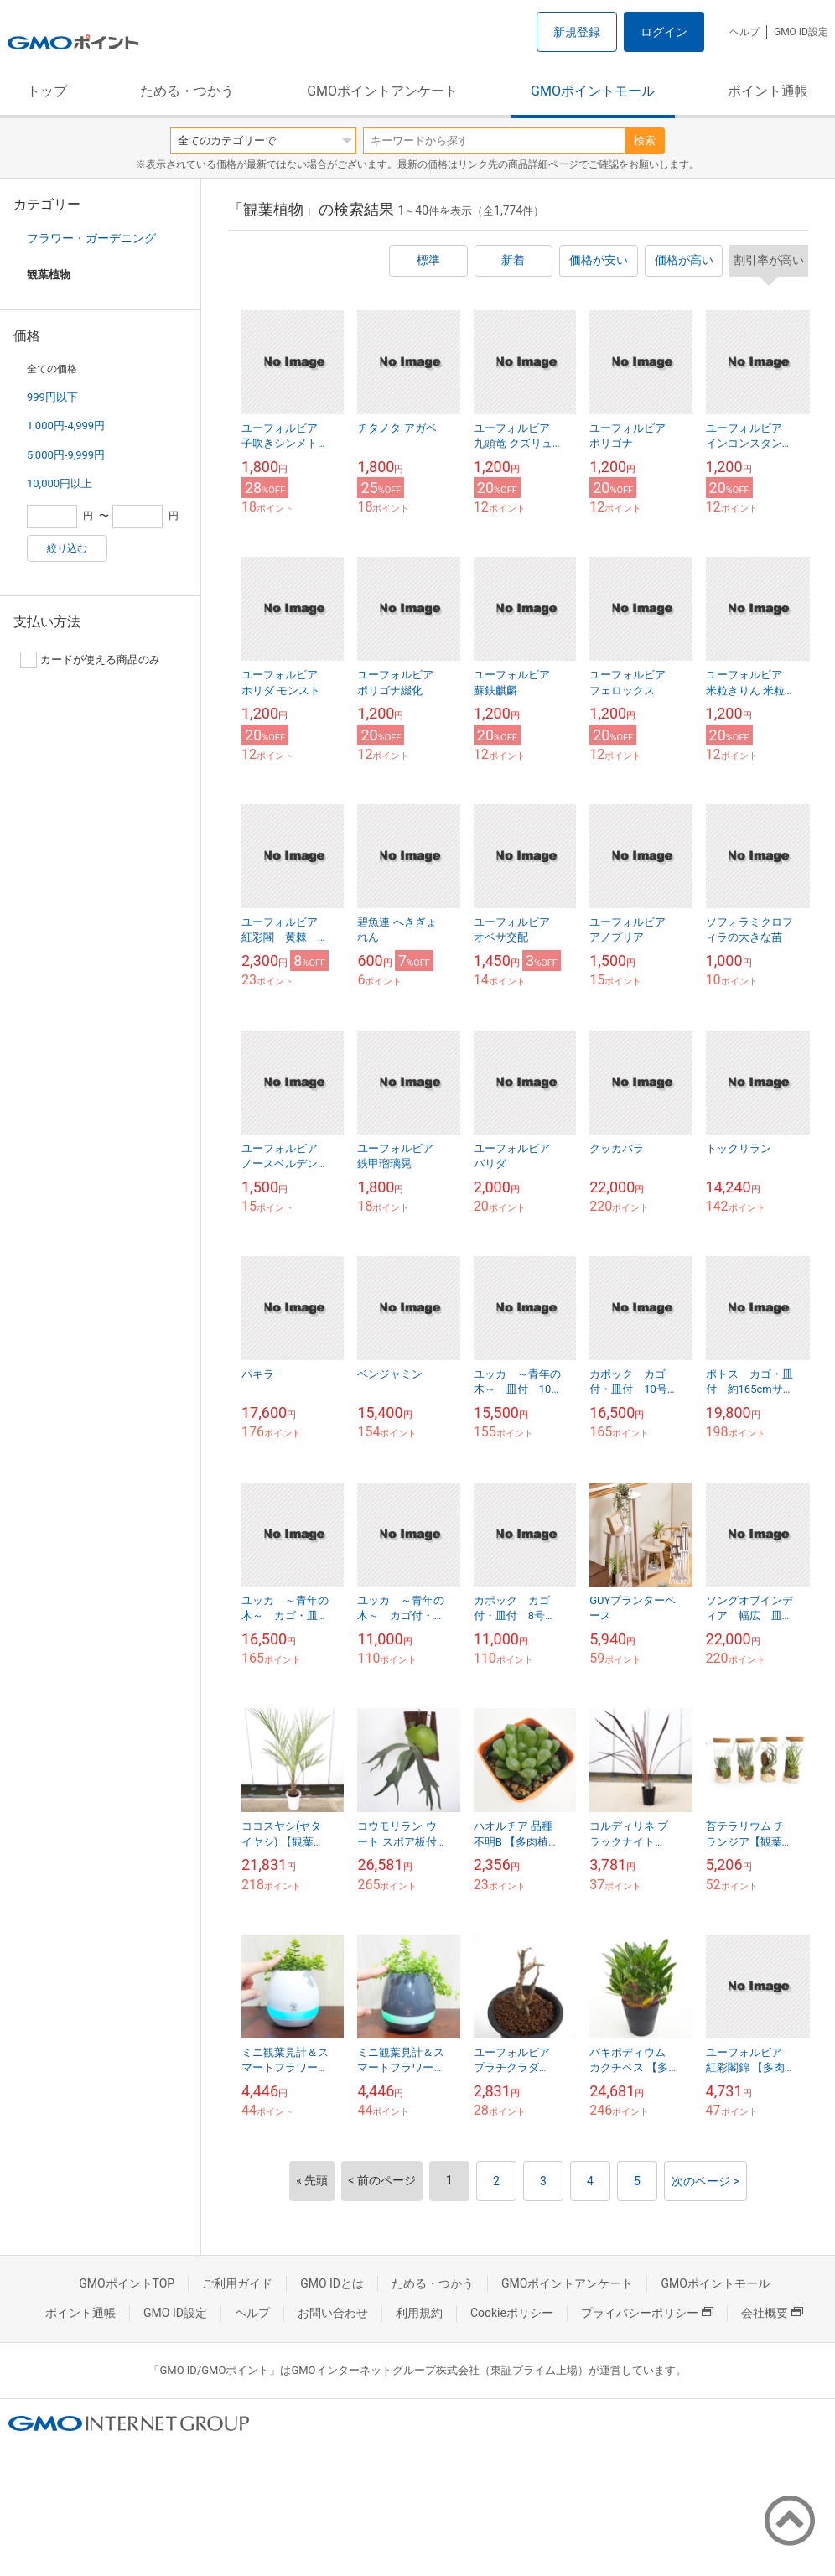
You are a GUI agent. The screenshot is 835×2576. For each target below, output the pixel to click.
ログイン (664, 32)
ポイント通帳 (768, 91)
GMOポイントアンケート (382, 91)
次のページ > (705, 2181)
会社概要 (772, 2312)
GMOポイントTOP (126, 2283)
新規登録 (576, 32)
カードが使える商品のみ (90, 660)
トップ (47, 91)
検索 (645, 140)
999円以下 (52, 397)
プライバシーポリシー (647, 2312)
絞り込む (67, 548)
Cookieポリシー (511, 2312)
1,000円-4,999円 (66, 425)
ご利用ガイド (237, 2283)
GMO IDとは (332, 2283)
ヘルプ (744, 32)
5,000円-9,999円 (66, 455)
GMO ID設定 (801, 32)
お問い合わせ (333, 2312)
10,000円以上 (59, 483)
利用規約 (419, 2312)
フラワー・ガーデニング (91, 238)
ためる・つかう (187, 91)
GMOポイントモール (593, 91)
